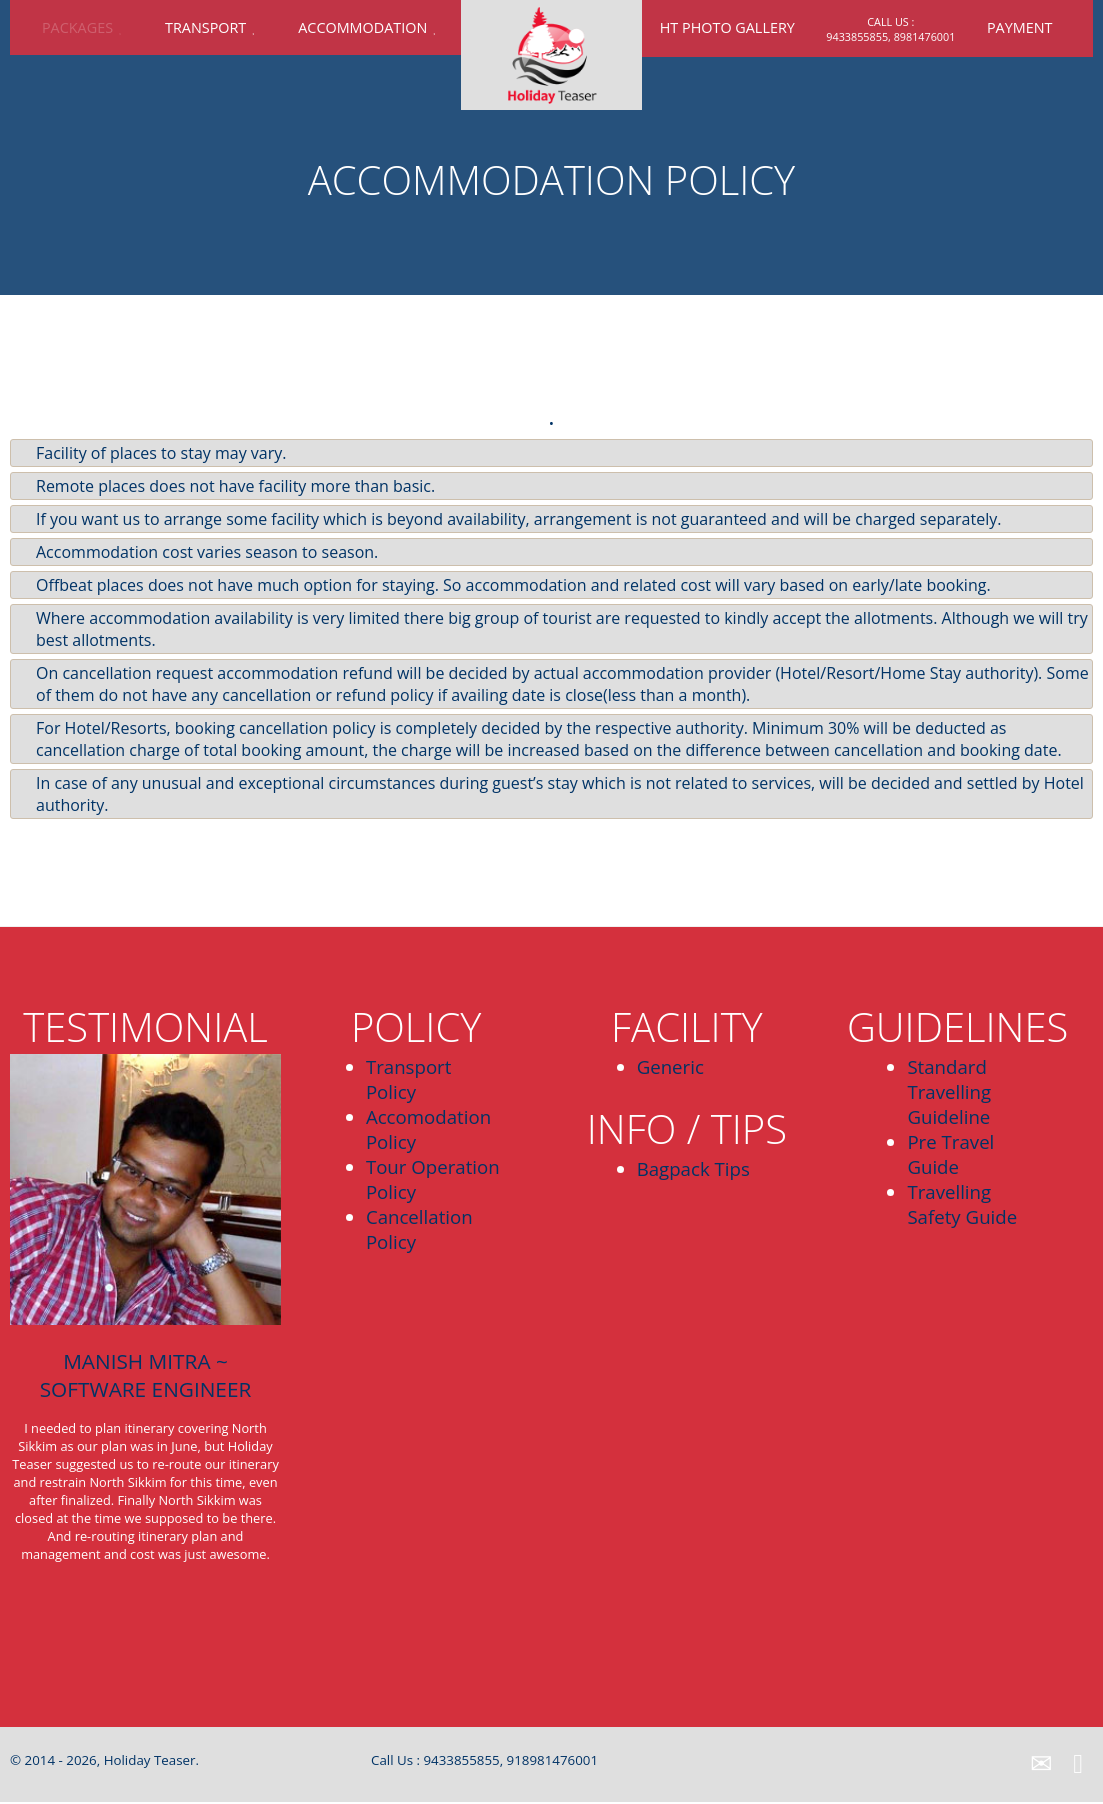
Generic (670, 1066)
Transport (205, 27)
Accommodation (362, 27)
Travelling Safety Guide (962, 1204)
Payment (1020, 27)
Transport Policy (409, 1079)
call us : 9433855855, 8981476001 (890, 29)
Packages (77, 27)
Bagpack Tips (693, 1168)
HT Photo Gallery (727, 27)
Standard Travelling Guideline (949, 1091)
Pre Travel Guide (950, 1154)
